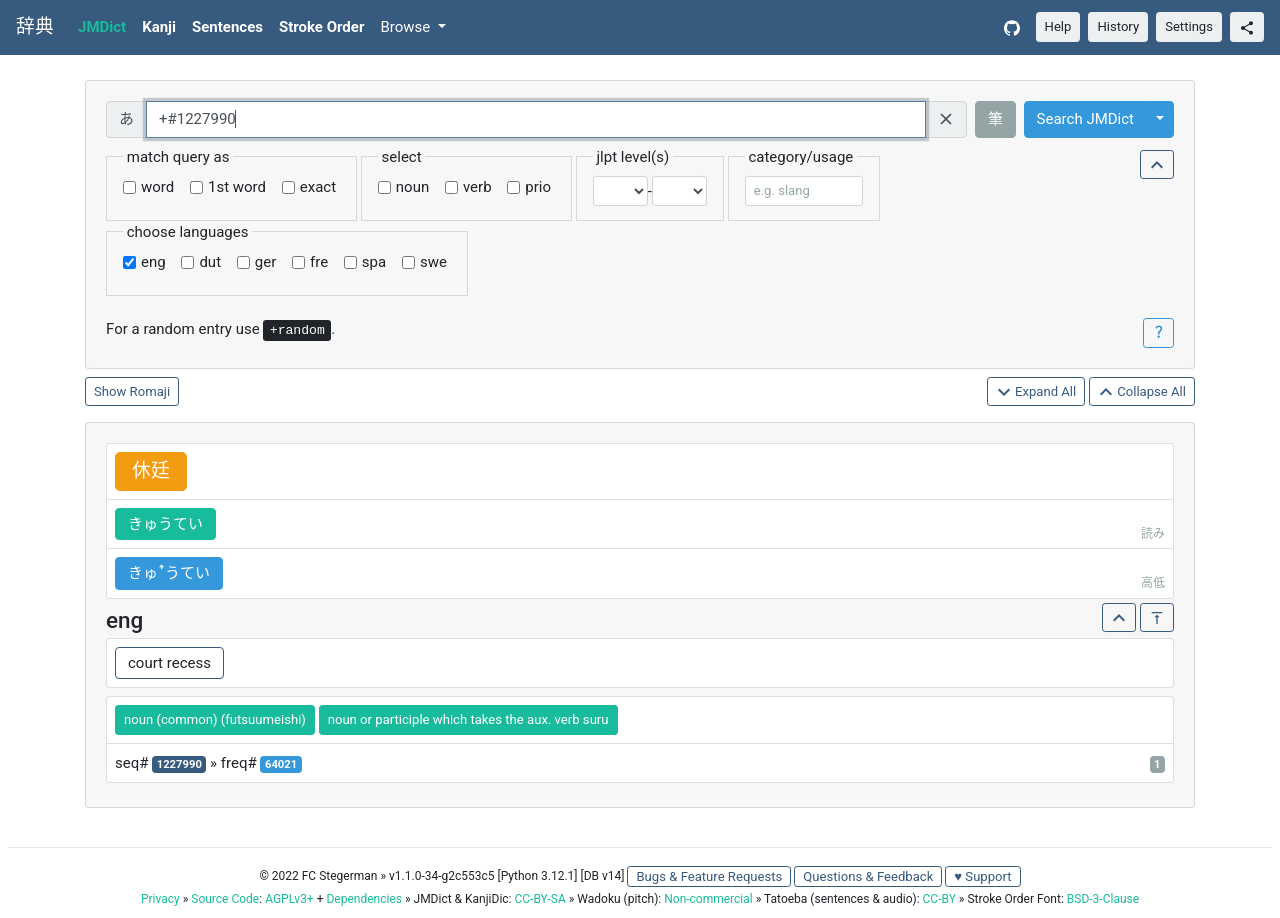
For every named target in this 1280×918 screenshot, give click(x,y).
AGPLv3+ (289, 899)
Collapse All (1142, 392)
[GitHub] (1012, 27)
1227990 (179, 764)
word (157, 187)
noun (412, 187)
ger (265, 262)
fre (319, 262)
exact (318, 187)
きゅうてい (165, 524)
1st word (237, 187)
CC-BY (939, 899)
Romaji (150, 391)
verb (477, 187)
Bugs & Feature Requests (709, 876)
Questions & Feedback (868, 876)
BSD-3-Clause (1103, 899)
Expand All (1036, 392)
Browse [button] (407, 27)
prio (538, 187)
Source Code (225, 899)
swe (433, 262)
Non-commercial (708, 899)
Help (1058, 26)
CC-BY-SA (539, 899)
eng (153, 262)
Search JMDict (1085, 119)
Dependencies (363, 899)
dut (210, 262)
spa (374, 262)
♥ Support (982, 876)
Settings (1189, 26)
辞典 (35, 27)
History (1118, 26)
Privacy (160, 899)
